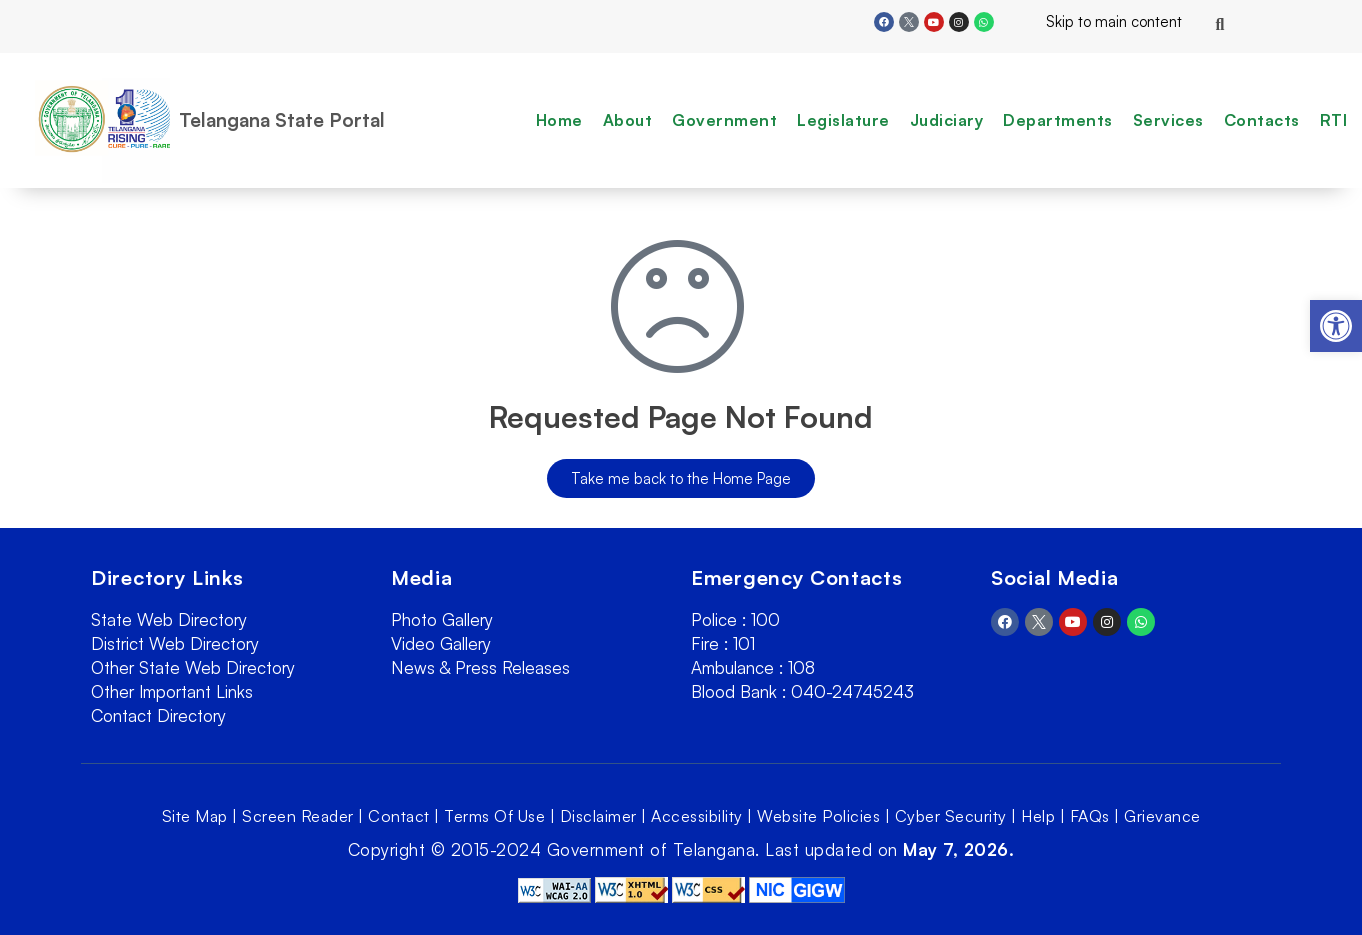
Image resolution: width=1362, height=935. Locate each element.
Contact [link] (399, 816)
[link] (1336, 326)
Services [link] (1168, 120)
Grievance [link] (1162, 816)
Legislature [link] (843, 120)
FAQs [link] (1090, 816)
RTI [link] (1334, 120)
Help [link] (1038, 816)
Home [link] (559, 120)
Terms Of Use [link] (494, 816)
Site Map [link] (195, 816)
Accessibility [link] (697, 816)
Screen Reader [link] (298, 816)
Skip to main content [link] (1098, 21)
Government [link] (724, 120)
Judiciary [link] (947, 120)
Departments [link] (1058, 120)
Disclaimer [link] (598, 816)
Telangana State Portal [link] (282, 120)
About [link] (628, 120)
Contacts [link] (1262, 120)
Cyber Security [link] (951, 816)
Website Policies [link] (818, 816)
